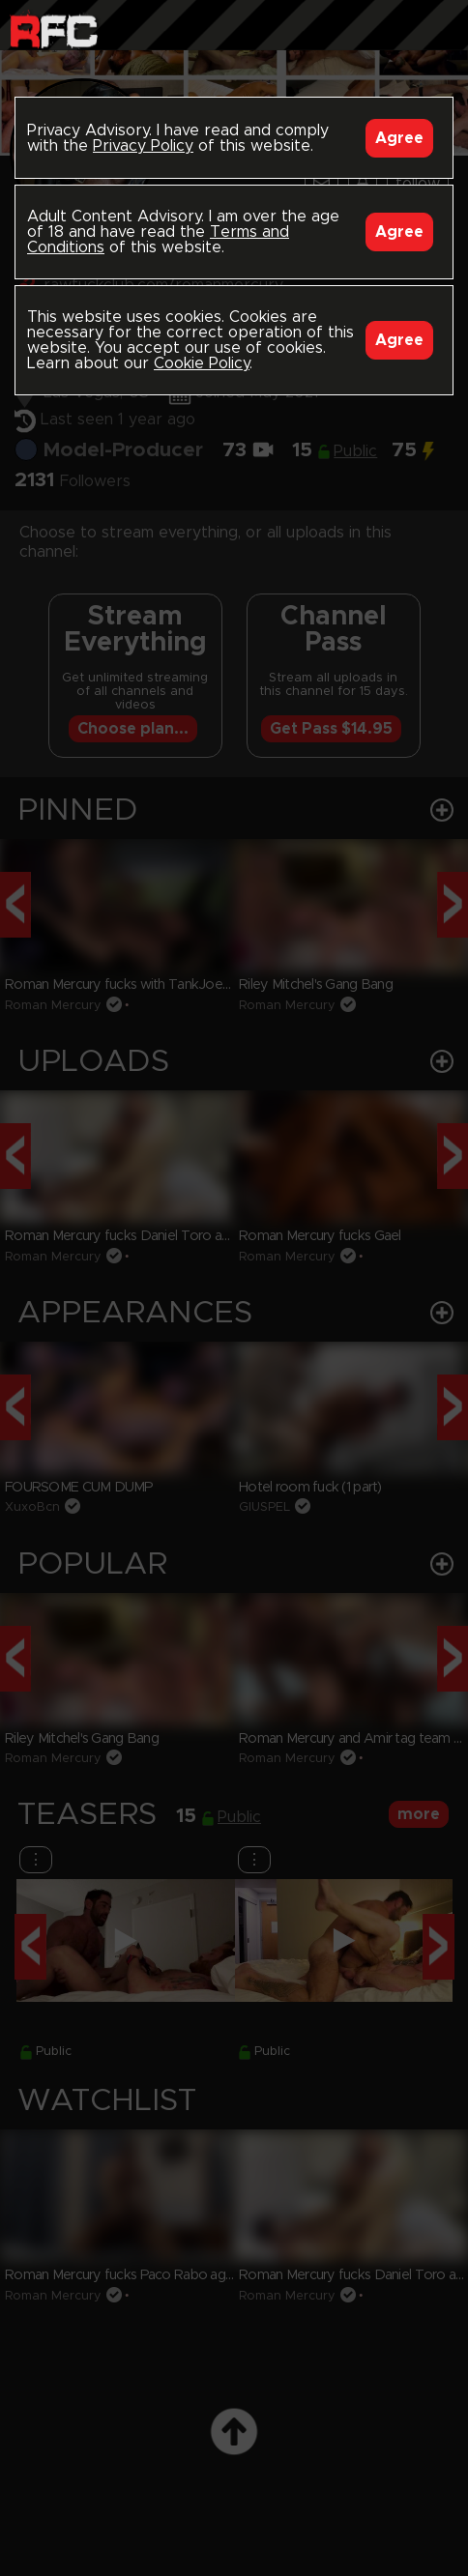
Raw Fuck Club (54, 29)
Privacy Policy (143, 146)
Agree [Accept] (399, 138)
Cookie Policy (201, 363)
